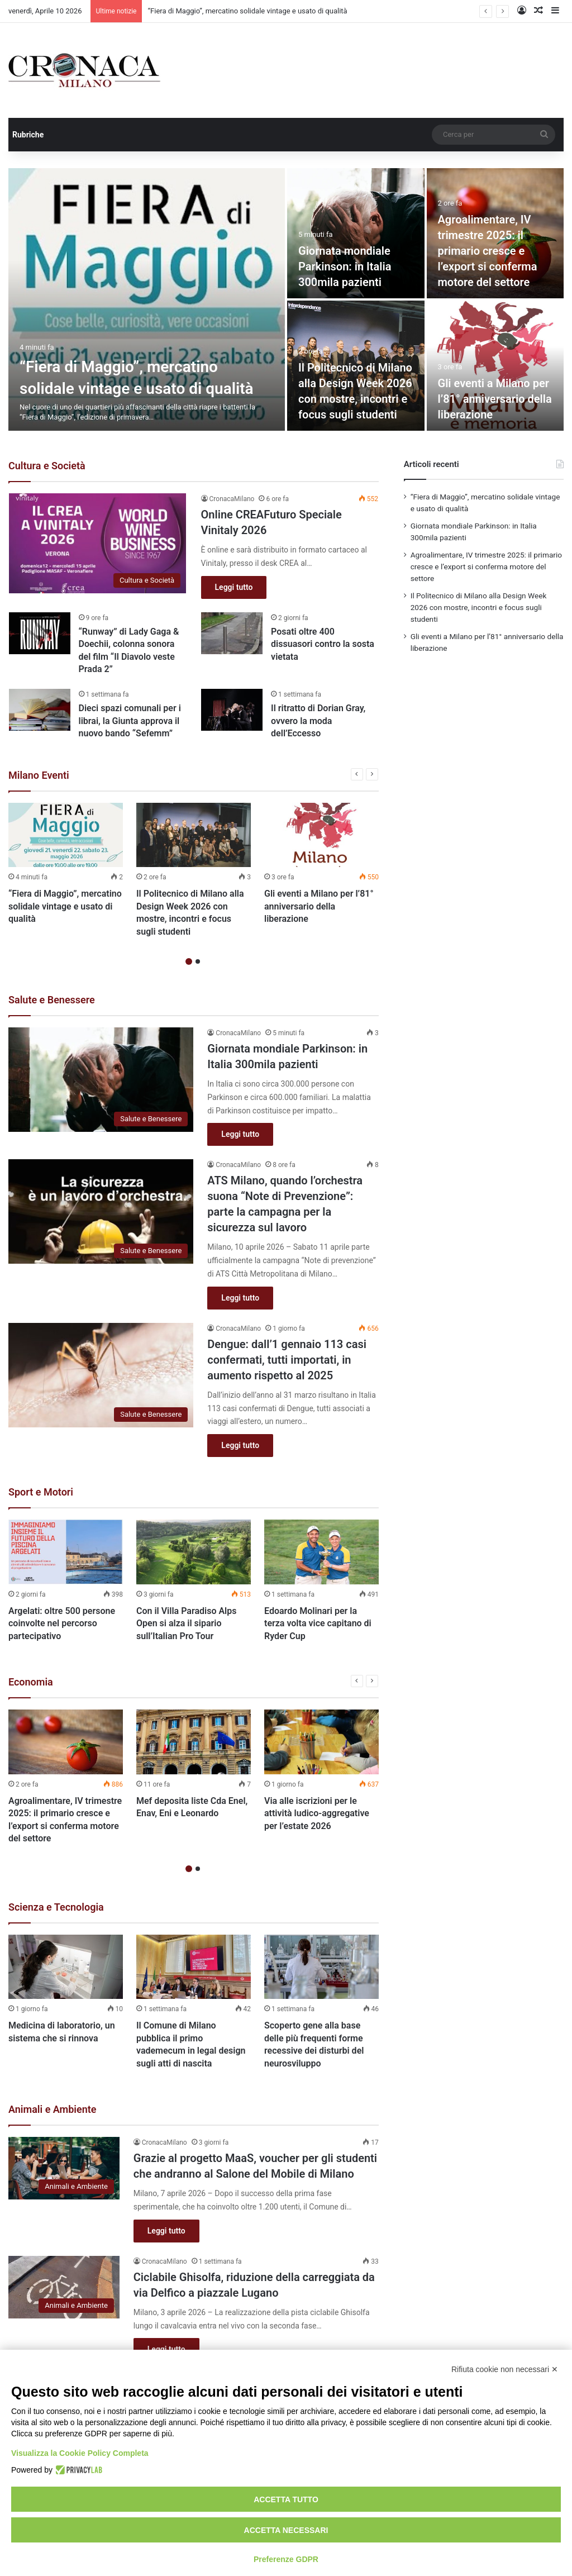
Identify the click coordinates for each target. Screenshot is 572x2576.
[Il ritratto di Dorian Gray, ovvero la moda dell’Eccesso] (232, 710)
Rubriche (28, 134)
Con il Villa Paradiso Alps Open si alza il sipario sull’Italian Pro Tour (186, 1623)
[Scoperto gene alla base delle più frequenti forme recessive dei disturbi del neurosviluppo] (321, 1967)
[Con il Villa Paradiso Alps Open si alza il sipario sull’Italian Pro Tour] (193, 1552)
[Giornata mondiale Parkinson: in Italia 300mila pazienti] (356, 233)
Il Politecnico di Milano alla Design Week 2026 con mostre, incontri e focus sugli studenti (479, 607)
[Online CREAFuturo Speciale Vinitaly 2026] (98, 543)
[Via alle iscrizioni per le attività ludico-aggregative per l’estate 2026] (321, 1742)
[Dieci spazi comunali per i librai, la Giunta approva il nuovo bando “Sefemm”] (39, 710)
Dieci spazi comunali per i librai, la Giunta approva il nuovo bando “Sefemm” (130, 721)
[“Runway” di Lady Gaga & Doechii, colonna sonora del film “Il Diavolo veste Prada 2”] (39, 633)
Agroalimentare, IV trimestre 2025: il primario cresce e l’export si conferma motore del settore (487, 251)
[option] (286, 299)
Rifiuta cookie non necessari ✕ (504, 2369)
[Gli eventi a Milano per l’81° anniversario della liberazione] (495, 366)
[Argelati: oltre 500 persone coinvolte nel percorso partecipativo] (65, 1552)
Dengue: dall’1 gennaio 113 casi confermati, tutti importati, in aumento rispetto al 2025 (286, 1359)
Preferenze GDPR (286, 2559)
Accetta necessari (286, 2530)
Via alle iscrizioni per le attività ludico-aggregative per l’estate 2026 (316, 1813)
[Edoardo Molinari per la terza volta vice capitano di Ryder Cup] (321, 1552)
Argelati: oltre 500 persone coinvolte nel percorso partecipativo (61, 1623)
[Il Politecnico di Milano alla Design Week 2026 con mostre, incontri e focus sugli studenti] (193, 835)
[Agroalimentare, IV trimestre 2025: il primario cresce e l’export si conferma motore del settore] (65, 1742)
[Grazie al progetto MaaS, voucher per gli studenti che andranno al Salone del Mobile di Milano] (64, 2168)
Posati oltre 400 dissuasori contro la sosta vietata (322, 644)
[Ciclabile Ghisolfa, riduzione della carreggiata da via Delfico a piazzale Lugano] (64, 2287)
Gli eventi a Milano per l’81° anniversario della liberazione (495, 399)
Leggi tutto (234, 587)
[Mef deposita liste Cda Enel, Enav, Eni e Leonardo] (193, 1742)
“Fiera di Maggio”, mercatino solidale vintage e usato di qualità (247, 11)
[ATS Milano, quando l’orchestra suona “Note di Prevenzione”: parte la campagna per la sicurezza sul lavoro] (100, 1211)
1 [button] (188, 961)
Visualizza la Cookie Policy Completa (80, 2453)
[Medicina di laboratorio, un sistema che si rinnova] (65, 1967)
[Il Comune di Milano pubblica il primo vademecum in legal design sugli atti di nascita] (193, 1967)
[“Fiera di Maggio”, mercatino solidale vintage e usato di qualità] (146, 299)
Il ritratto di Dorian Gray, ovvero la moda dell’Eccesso (318, 721)
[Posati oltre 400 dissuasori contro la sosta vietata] (232, 633)
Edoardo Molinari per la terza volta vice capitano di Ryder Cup (317, 1623)
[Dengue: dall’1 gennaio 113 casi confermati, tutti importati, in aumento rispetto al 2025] (100, 1375)
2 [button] (198, 961)
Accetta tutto (286, 2499)
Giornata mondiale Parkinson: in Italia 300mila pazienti (344, 266)
